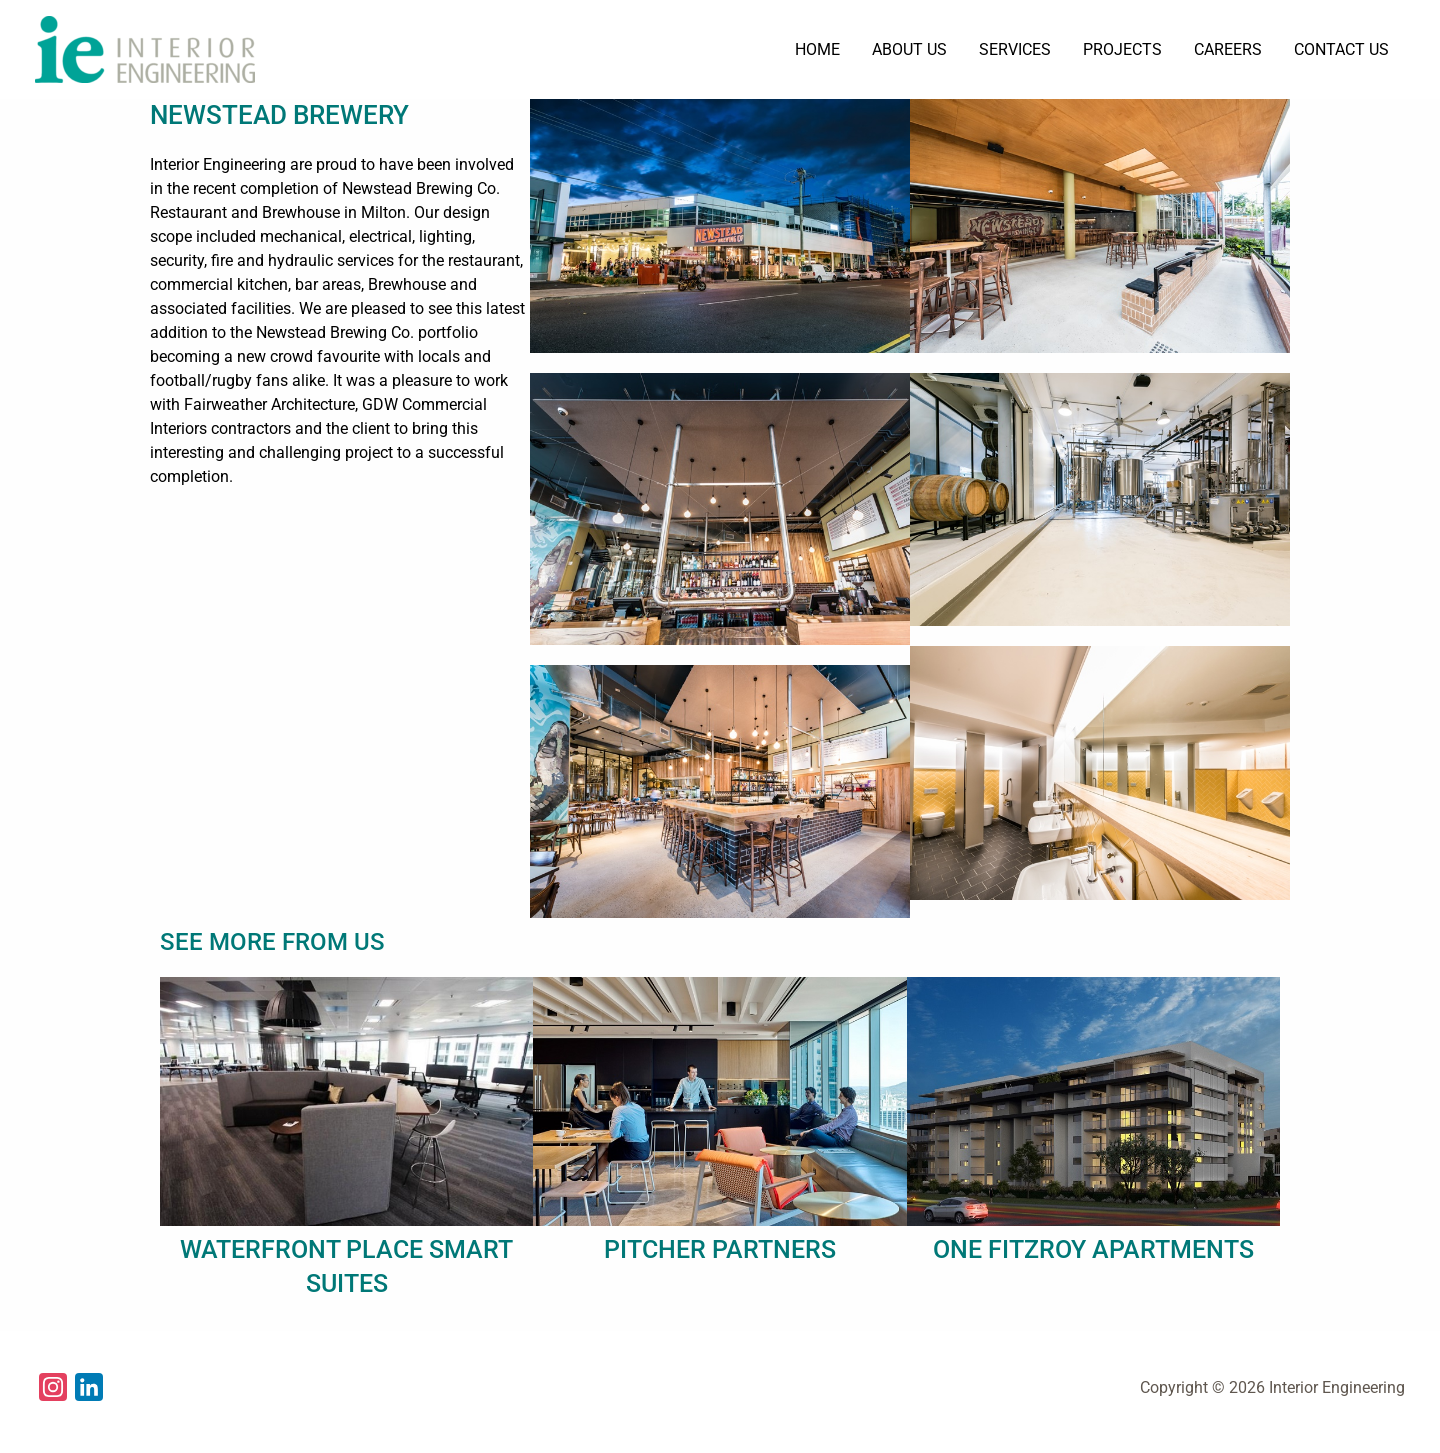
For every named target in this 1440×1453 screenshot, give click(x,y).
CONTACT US (1341, 49)
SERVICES (1015, 49)
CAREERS (1228, 49)
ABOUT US (909, 49)
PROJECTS (1122, 49)
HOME (817, 49)
